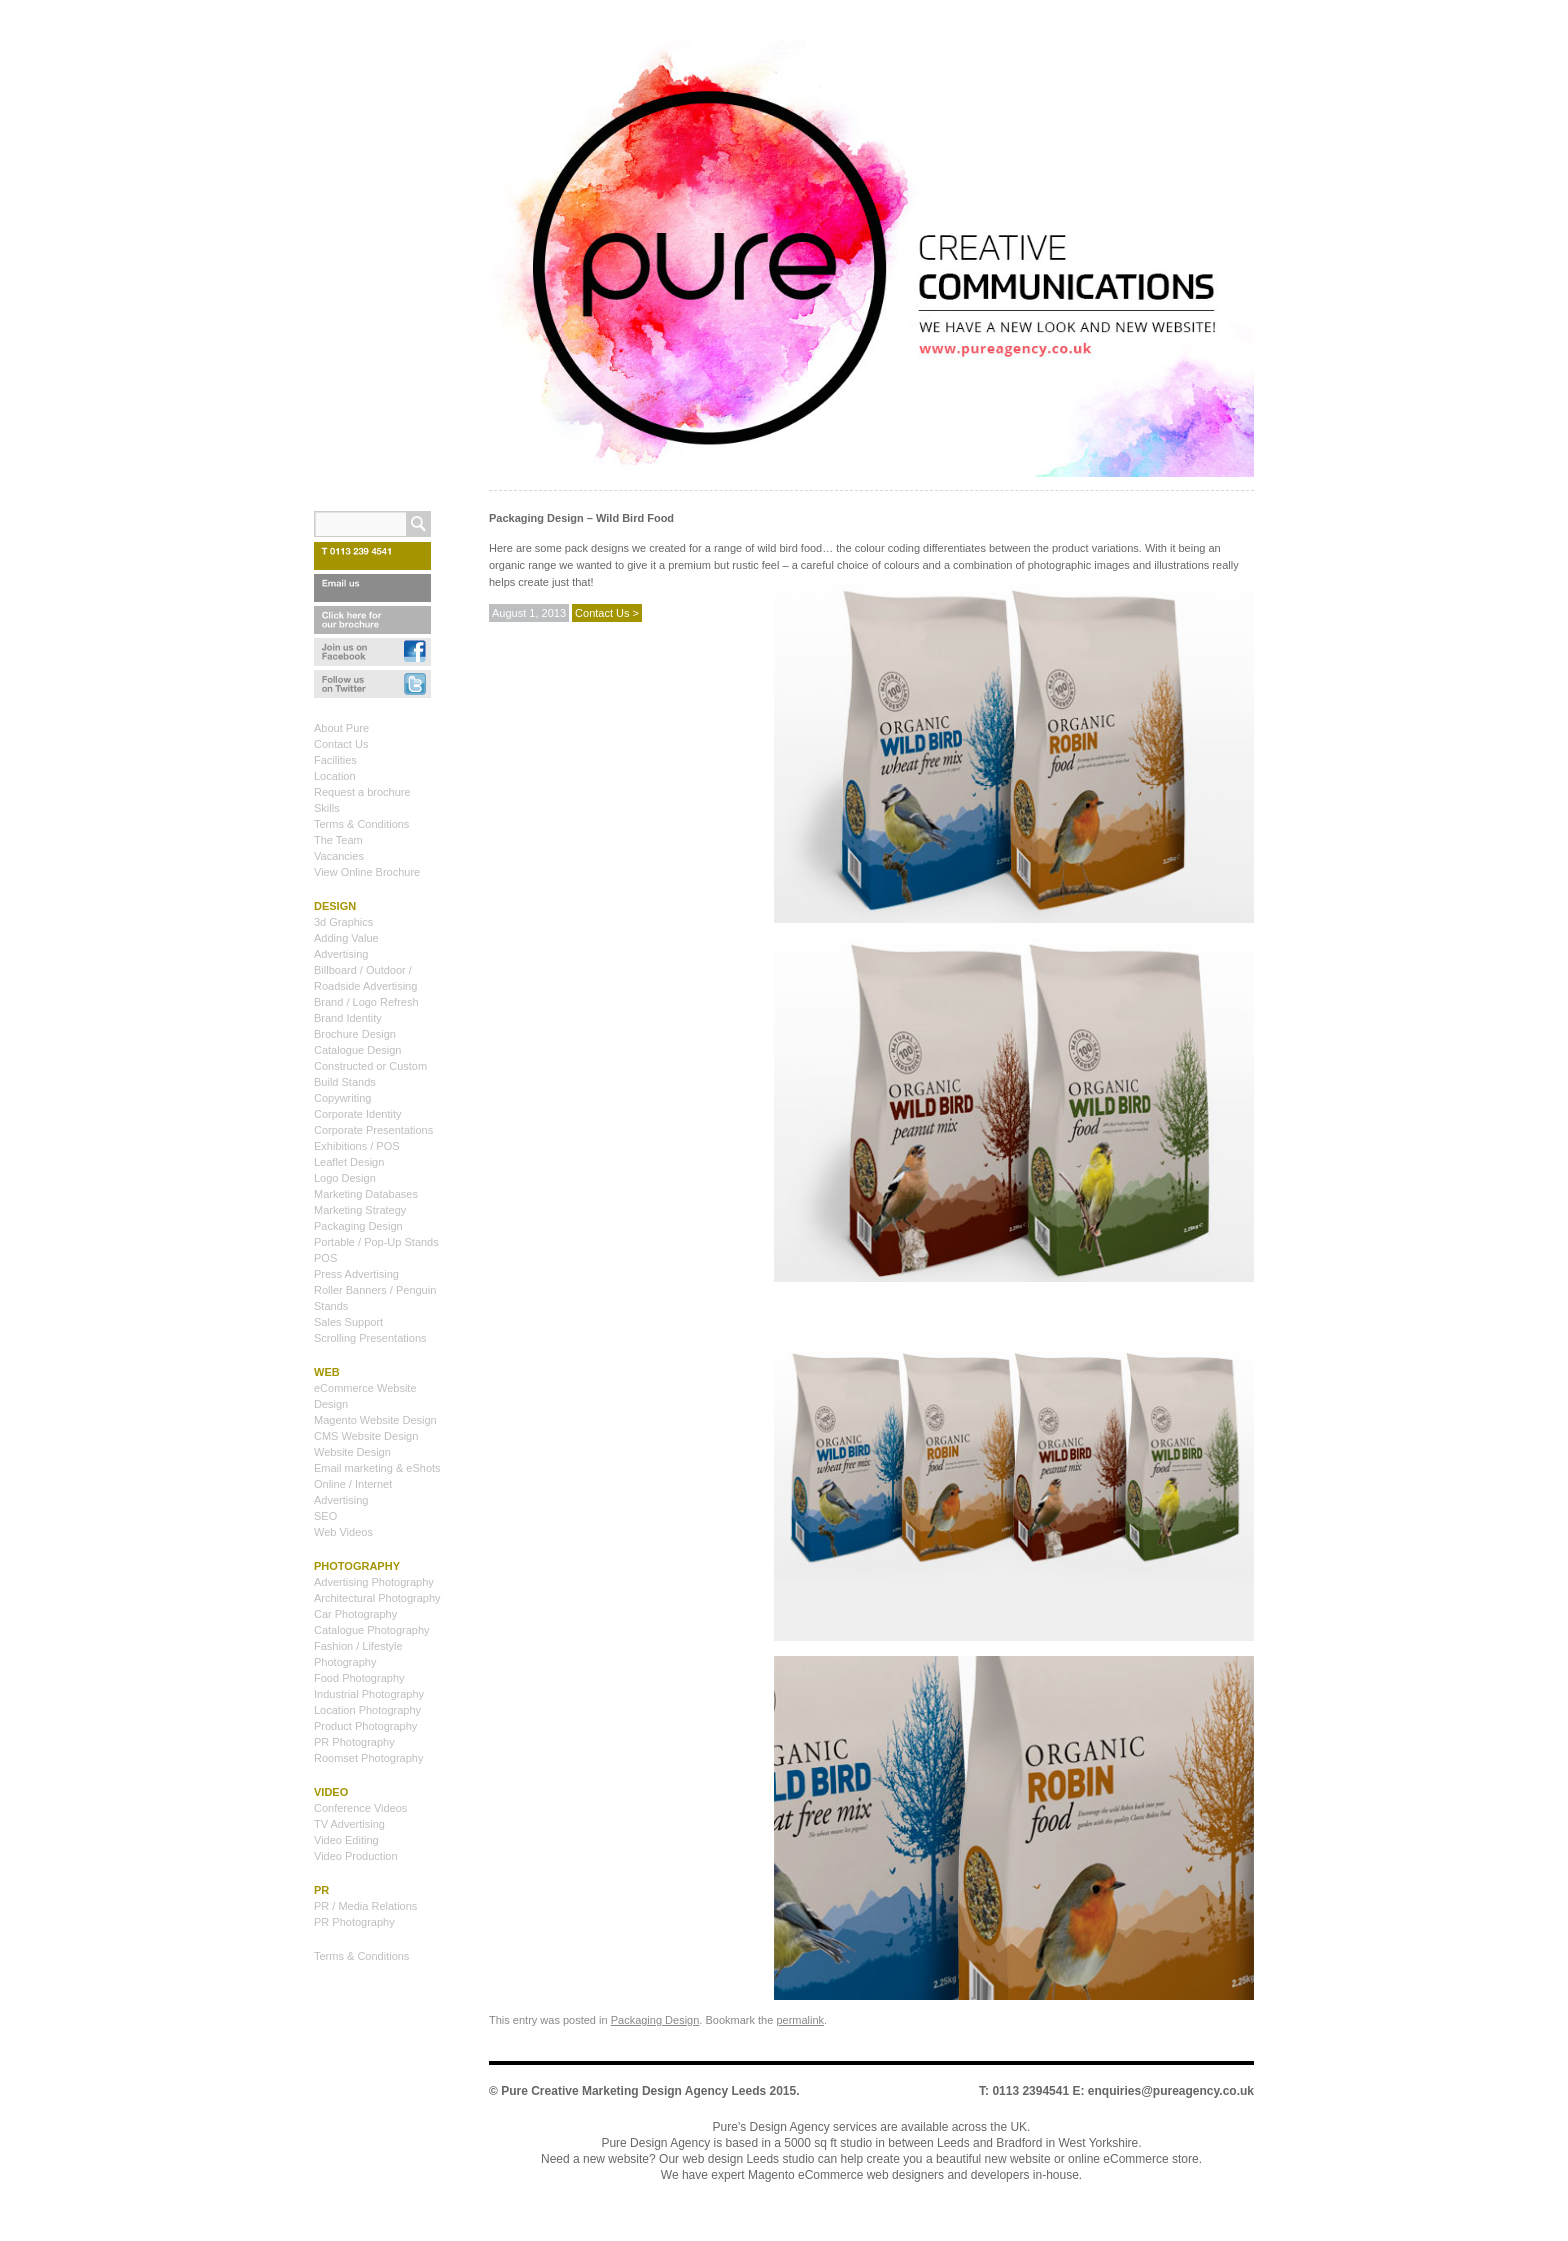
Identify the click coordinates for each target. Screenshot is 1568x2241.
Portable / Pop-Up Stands (376, 1242)
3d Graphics (343, 922)
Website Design (352, 1452)
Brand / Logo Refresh (366, 1002)
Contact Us (341, 744)
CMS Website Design (366, 1436)
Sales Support (348, 1322)
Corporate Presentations (373, 1130)
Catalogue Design (357, 1050)
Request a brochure (362, 792)
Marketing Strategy (360, 1210)
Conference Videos (360, 1808)
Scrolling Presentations (370, 1338)
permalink (800, 2020)
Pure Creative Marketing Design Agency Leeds (633, 2091)
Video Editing (346, 1840)
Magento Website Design (375, 1420)
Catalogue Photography (372, 1630)
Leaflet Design (349, 1162)
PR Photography (354, 1742)
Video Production (356, 1856)
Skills (327, 808)
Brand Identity (348, 1018)
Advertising (341, 954)
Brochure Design (355, 1034)
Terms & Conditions (361, 824)
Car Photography (355, 1614)
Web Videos (343, 1532)
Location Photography (367, 1710)
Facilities (335, 760)
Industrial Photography (369, 1694)
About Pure (341, 728)
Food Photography (359, 1678)
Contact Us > (607, 613)
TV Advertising (349, 1824)
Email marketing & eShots (377, 1468)
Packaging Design (655, 2020)
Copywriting (342, 1098)
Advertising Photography (374, 1582)
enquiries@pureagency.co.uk (1171, 2091)
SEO (325, 1516)
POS (325, 1258)
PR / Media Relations (365, 1906)
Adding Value (346, 938)
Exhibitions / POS (357, 1146)
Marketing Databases (366, 1194)
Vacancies (339, 856)
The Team (338, 840)
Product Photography (365, 1726)
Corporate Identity (357, 1114)
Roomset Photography (368, 1758)
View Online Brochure (367, 872)
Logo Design (345, 1178)
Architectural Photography (377, 1598)
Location (335, 776)
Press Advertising (356, 1274)
